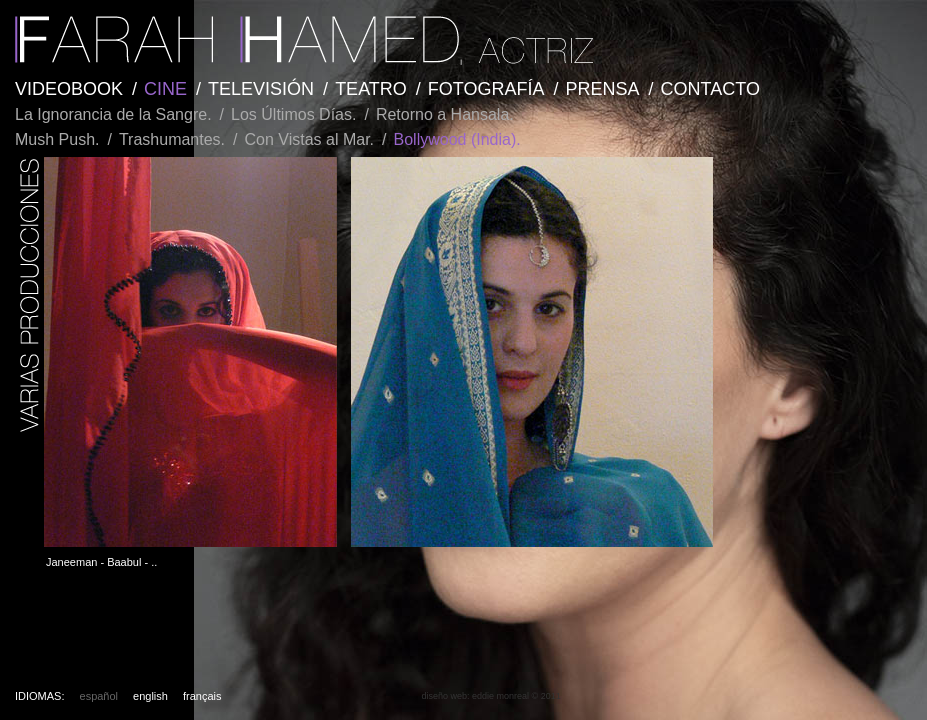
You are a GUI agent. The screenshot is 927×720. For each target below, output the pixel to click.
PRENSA (603, 89)
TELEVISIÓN (261, 89)
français (202, 696)
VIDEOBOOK (69, 89)
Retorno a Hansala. (445, 114)
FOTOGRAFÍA (486, 89)
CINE (165, 89)
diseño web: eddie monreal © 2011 (490, 696)
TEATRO (371, 89)
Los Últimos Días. (293, 114)
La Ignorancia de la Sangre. (113, 114)
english (150, 696)
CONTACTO (710, 89)
